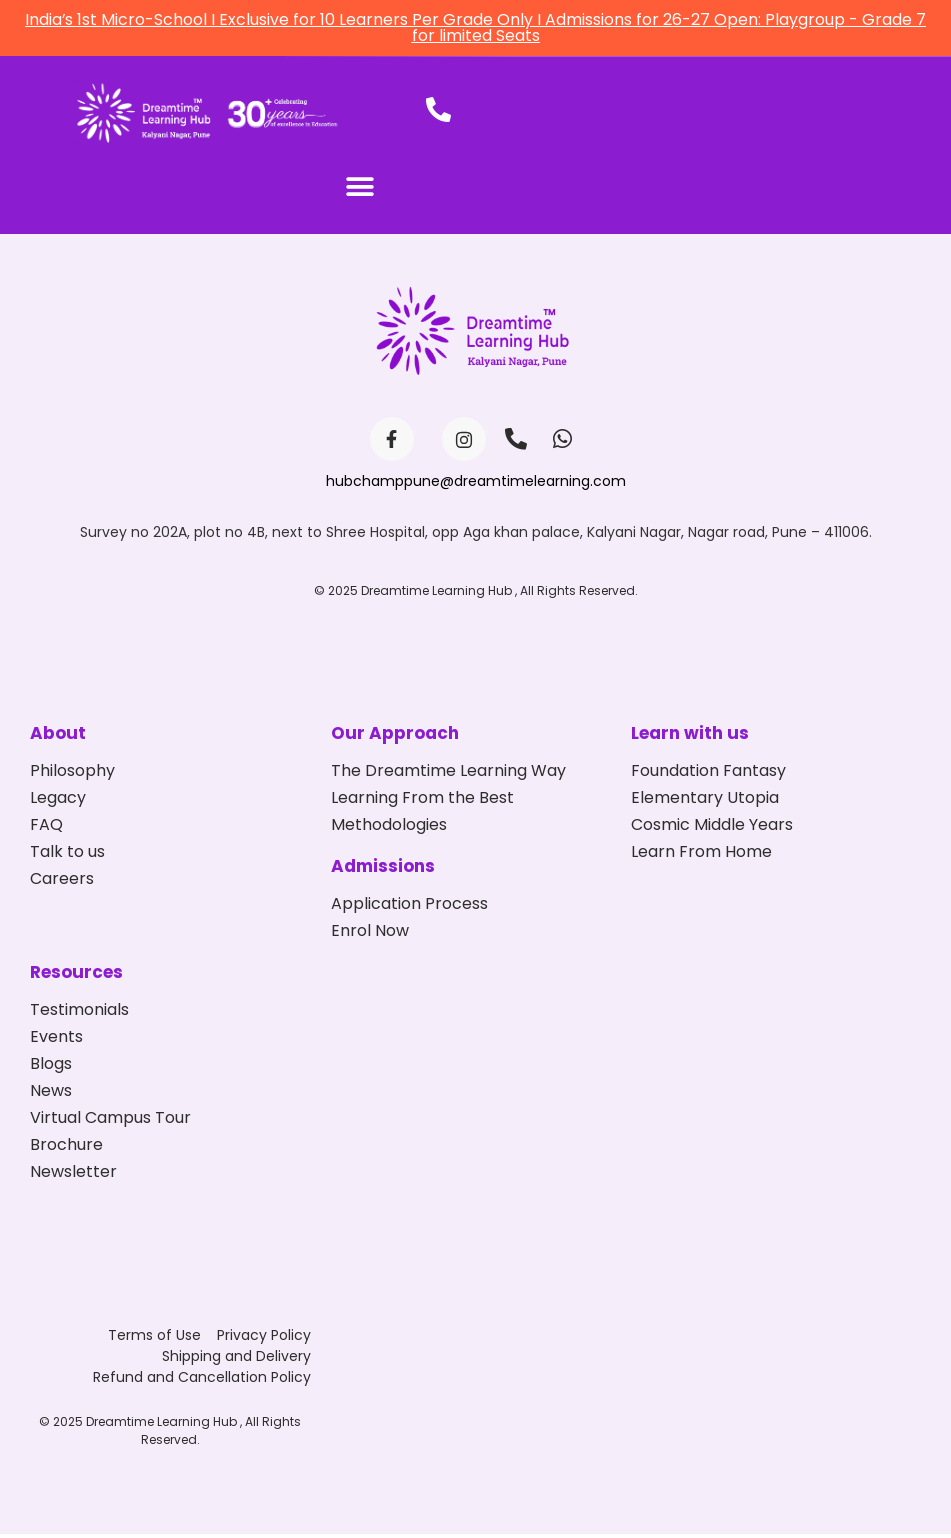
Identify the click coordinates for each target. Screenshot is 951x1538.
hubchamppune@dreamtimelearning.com (476, 485)
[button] (359, 191)
